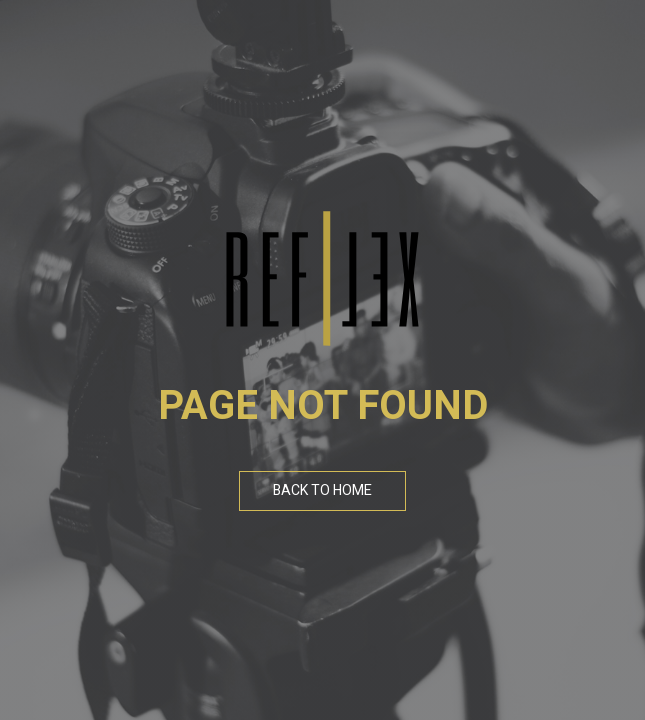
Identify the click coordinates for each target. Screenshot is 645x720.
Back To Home (322, 490)
